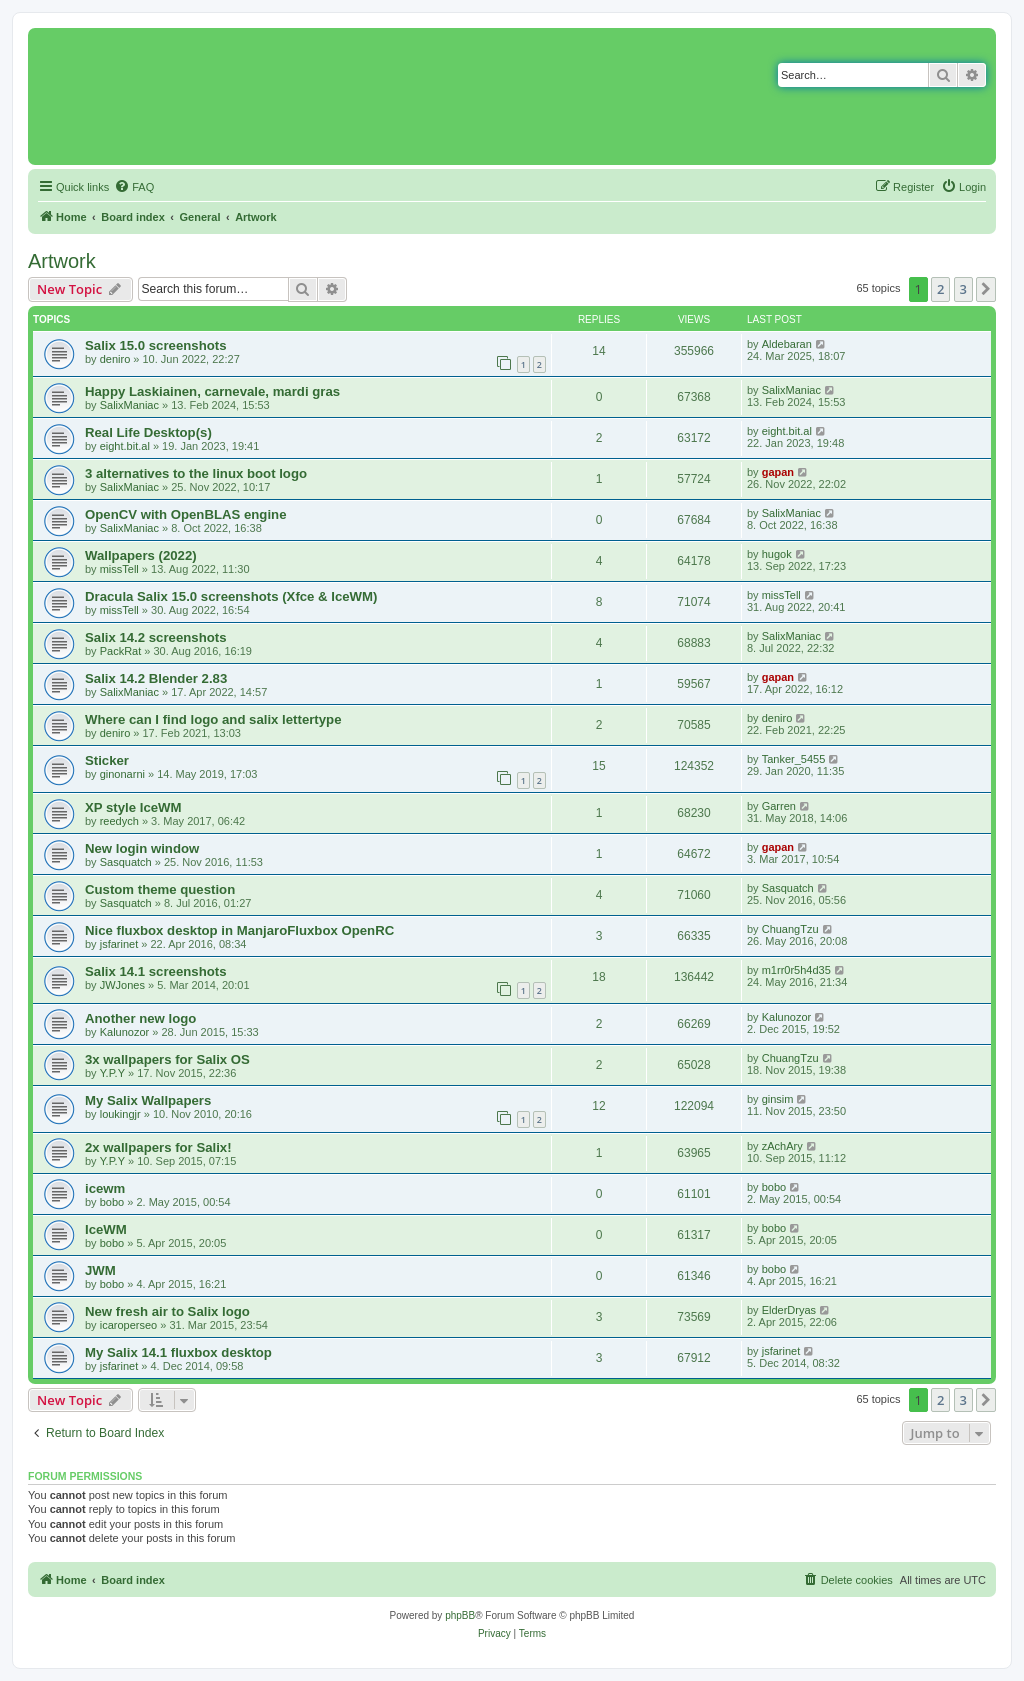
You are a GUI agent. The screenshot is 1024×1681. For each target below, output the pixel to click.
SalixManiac (129, 405)
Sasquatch (126, 862)
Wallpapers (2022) (141, 555)
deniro (115, 359)
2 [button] (940, 289)
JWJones (122, 985)
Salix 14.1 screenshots (155, 971)
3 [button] (963, 289)
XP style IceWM (133, 807)
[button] (986, 289)
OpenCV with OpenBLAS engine (185, 514)
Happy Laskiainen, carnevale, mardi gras (212, 391)
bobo (112, 1202)
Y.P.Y (112, 1073)
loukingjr (120, 1114)
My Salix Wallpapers (148, 1100)
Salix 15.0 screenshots (155, 345)
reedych (119, 821)
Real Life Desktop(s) (148, 432)
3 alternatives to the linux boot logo (196, 473)
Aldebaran (787, 344)
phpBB (460, 1615)
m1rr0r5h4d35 (796, 970)
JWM (100, 1270)
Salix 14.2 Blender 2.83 (156, 678)
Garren (779, 806)
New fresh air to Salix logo (167, 1311)
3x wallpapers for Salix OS (167, 1059)
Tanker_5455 (794, 759)
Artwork (62, 261)
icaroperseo (128, 1325)
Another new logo (140, 1018)
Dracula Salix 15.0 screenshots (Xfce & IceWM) (231, 596)
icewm (105, 1188)
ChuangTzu (790, 929)
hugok (777, 554)
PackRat (121, 651)
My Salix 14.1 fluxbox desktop (178, 1352)
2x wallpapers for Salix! (158, 1147)
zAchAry (782, 1146)
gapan (778, 472)
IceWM (106, 1229)
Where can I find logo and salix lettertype (213, 719)
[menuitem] (134, 187)
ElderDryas (789, 1310)
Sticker (107, 760)
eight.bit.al (125, 446)
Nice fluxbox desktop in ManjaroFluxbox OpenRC (239, 930)
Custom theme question (160, 889)
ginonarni (122, 774)
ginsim (778, 1099)
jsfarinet (119, 944)
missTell (119, 569)
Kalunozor (125, 1032)
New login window (142, 848)
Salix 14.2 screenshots (155, 637)
